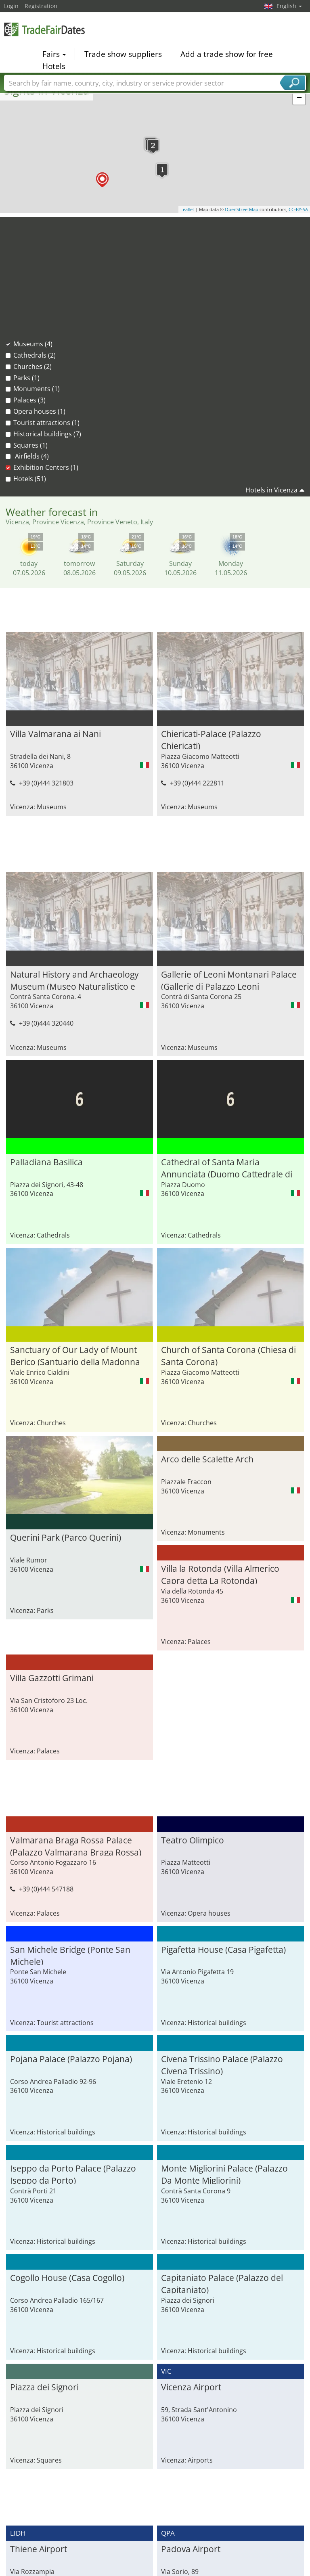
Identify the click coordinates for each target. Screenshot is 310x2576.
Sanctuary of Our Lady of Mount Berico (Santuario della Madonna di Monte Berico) (226, 1198)
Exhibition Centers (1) (45, 467)
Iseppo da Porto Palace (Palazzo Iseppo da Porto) (73, 2016)
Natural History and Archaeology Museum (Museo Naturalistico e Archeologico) (74, 979)
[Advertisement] (155, 273)
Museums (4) (32, 343)
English (289, 6)
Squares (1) (30, 445)
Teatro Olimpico (192, 1683)
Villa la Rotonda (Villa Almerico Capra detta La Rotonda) (220, 1417)
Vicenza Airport (191, 2230)
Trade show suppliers (123, 54)
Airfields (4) (31, 456)
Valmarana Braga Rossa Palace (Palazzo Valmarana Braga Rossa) (75, 1688)
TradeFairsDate (44, 29)
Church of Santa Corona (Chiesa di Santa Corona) (77, 1307)
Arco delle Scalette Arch (56, 1412)
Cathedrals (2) (34, 355)
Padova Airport (190, 2392)
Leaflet (187, 209)
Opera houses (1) (39, 411)
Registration (41, 6)
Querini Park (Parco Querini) (216, 1302)
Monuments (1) (36, 388)
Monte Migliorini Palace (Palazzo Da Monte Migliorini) (224, 2016)
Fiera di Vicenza (191, 2501)
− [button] (299, 98)
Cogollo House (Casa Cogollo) (67, 2121)
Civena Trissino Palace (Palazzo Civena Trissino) (222, 1907)
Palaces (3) (29, 400)
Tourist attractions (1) (46, 422)
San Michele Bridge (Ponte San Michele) (70, 1797)
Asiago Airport (38, 2501)
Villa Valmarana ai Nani (55, 733)
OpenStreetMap (241, 209)
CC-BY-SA (298, 209)
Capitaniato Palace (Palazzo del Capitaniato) (222, 2126)
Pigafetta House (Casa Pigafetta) (223, 1792)
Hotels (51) (29, 478)
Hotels (53, 66)
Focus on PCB (181, 2551)
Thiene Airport (38, 2392)
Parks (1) (26, 377)
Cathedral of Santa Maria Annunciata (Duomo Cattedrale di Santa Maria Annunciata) (226, 1089)
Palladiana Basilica (46, 1162)
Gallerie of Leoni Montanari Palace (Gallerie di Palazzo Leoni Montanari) (229, 979)
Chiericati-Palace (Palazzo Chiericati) (211, 739)
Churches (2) (32, 366)
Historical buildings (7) (47, 433)
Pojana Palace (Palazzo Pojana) (71, 1902)
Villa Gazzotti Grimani (52, 1521)
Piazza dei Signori (44, 2230)
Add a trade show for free (226, 54)
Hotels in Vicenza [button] (271, 490)
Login (11, 6)
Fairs (54, 54)
